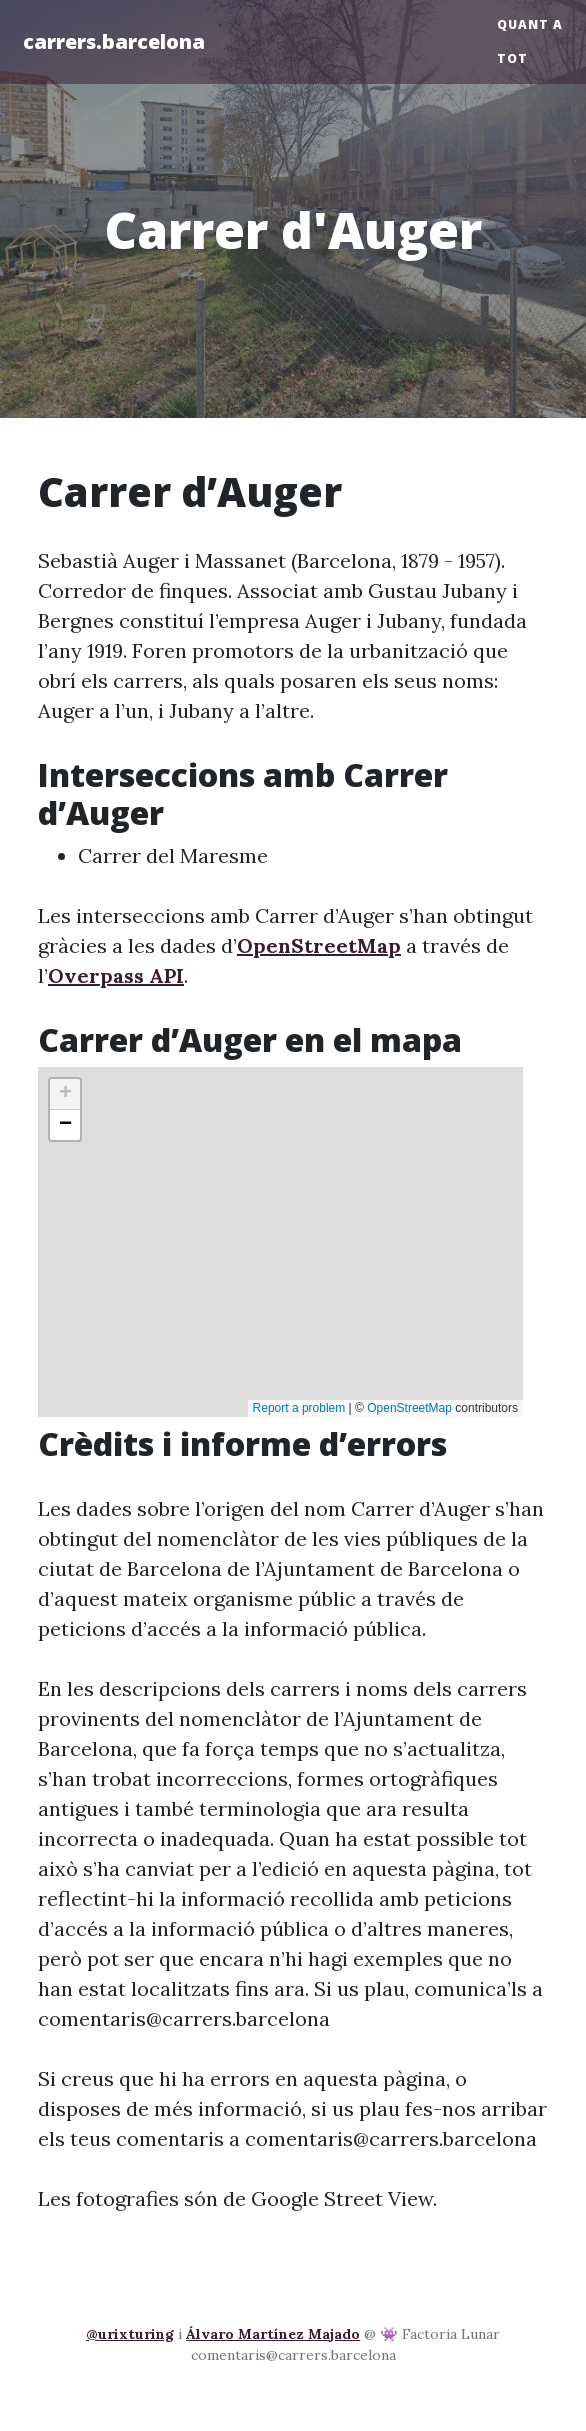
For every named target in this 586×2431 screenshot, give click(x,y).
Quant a (530, 24)
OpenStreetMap (319, 945)
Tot (512, 58)
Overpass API (116, 975)
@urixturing (130, 2334)
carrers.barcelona (114, 41)
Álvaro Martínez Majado (273, 2334)
